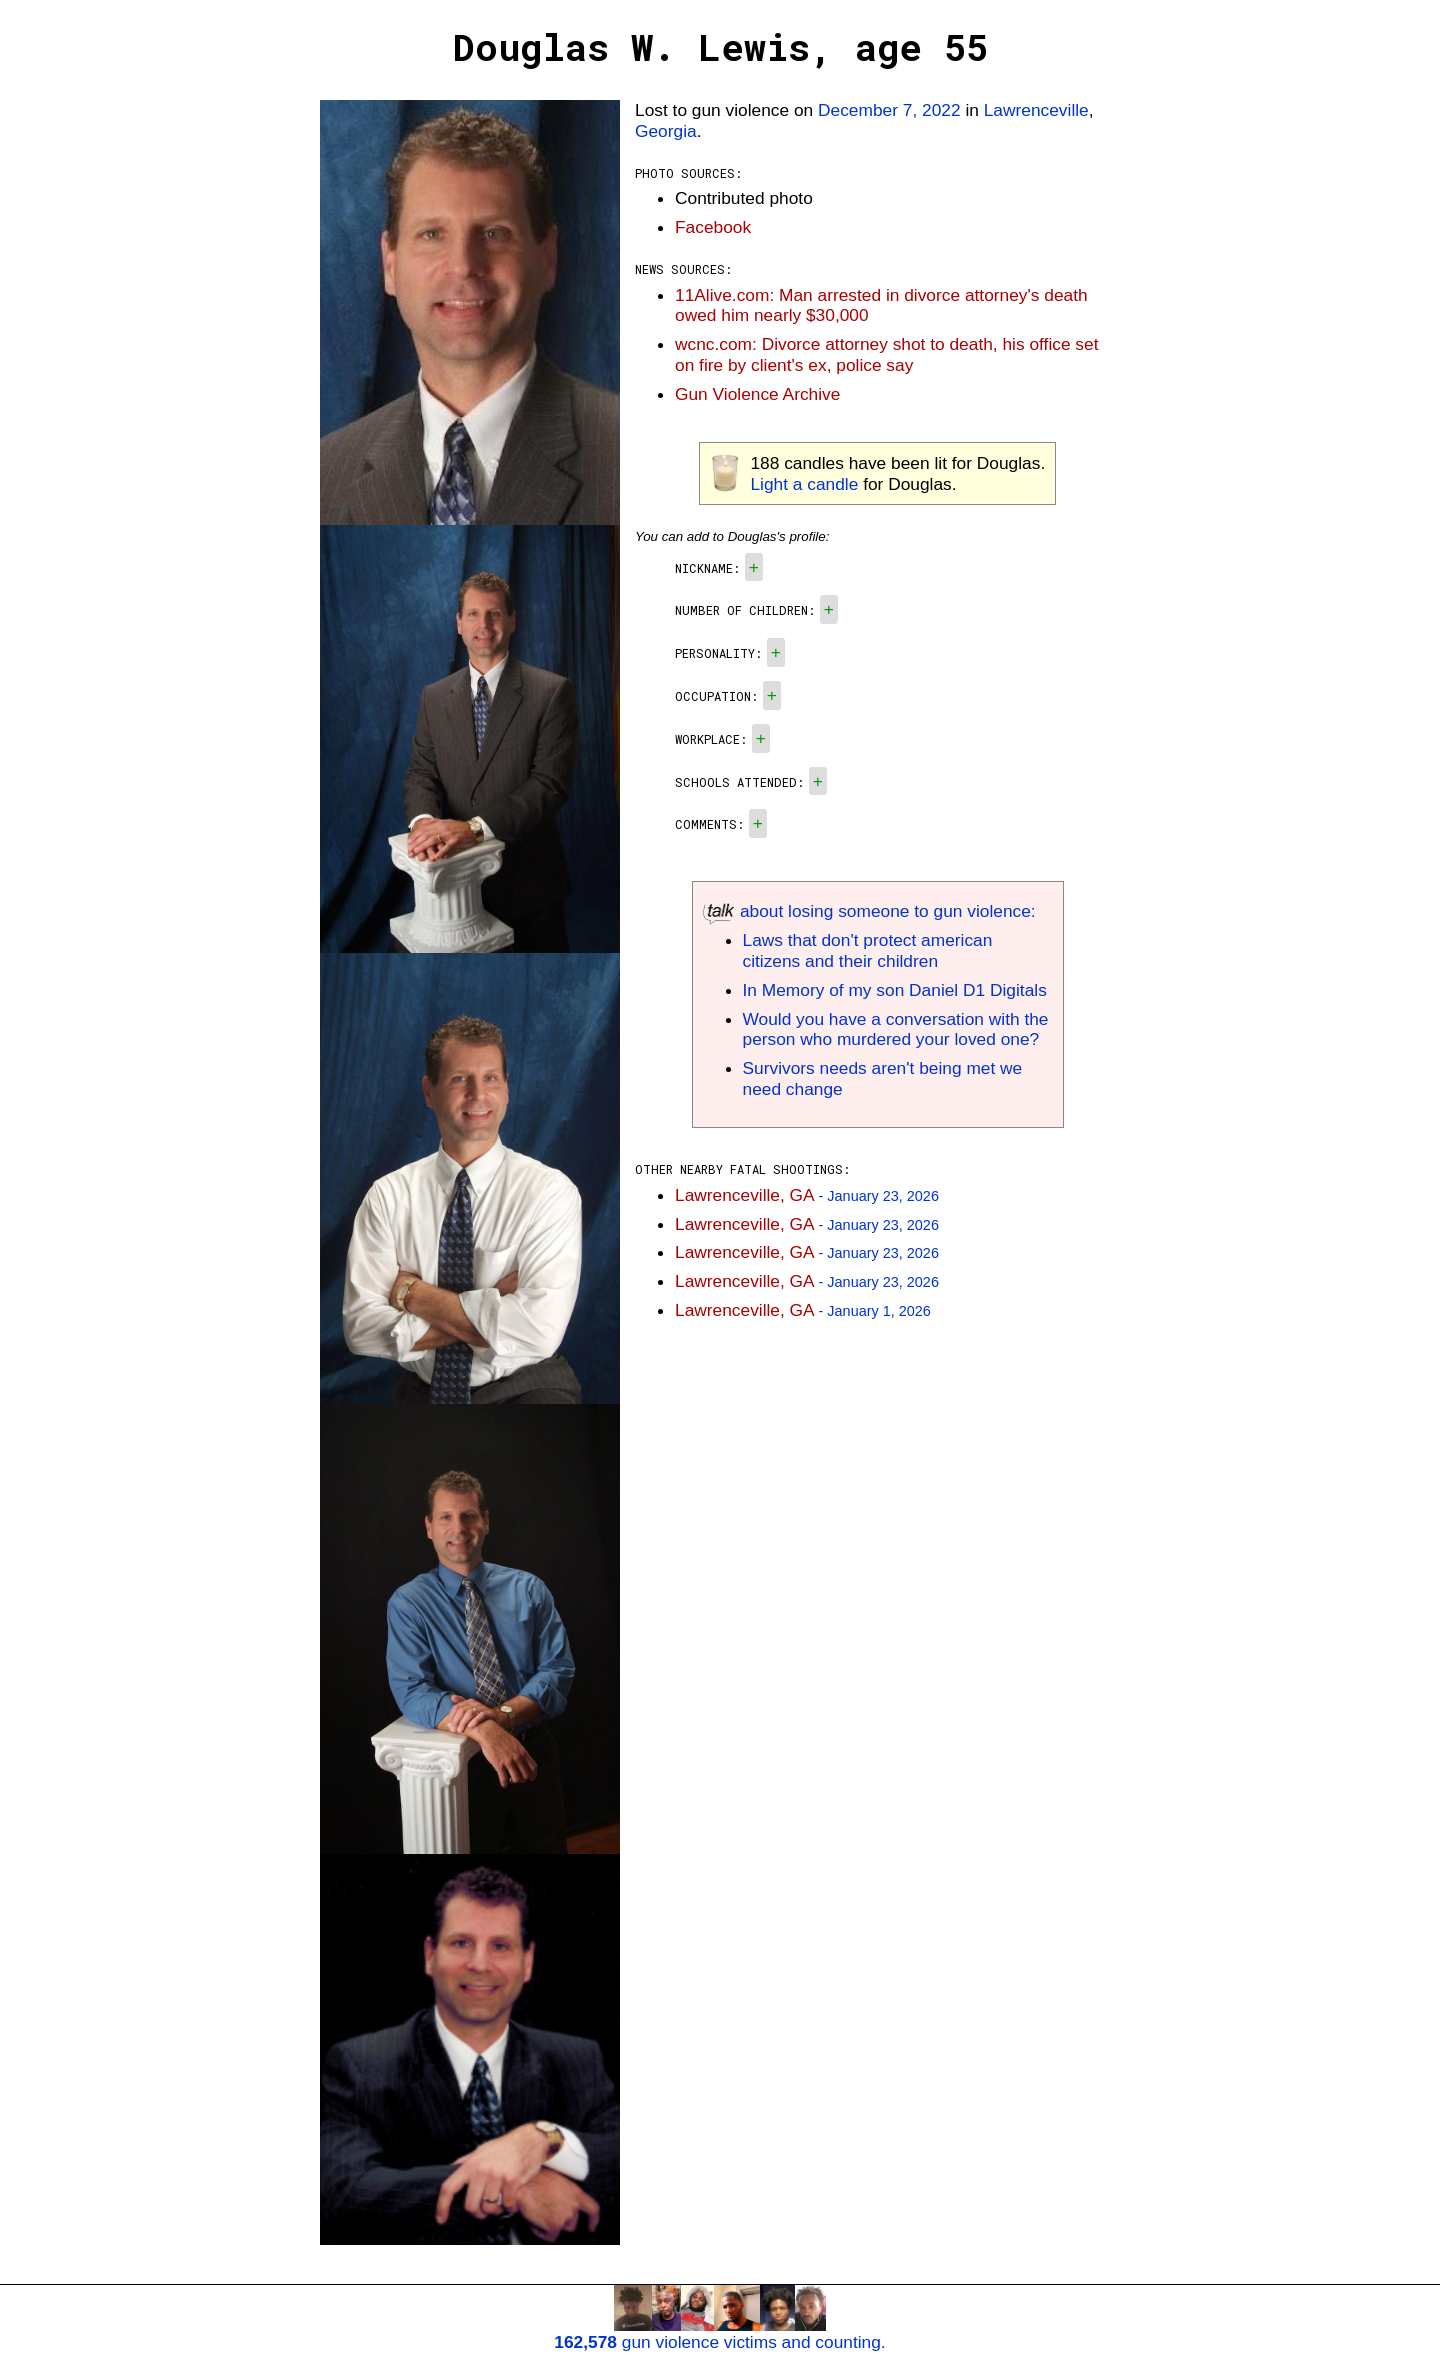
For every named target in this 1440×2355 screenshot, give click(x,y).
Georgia (666, 131)
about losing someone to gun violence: (869, 911)
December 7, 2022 (889, 110)
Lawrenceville (1036, 110)
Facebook (713, 227)
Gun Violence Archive (757, 394)
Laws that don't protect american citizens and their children (868, 950)
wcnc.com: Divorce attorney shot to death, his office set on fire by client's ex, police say (886, 354)
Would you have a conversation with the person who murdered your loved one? (896, 1029)
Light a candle (804, 484)
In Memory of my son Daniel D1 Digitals (895, 990)
